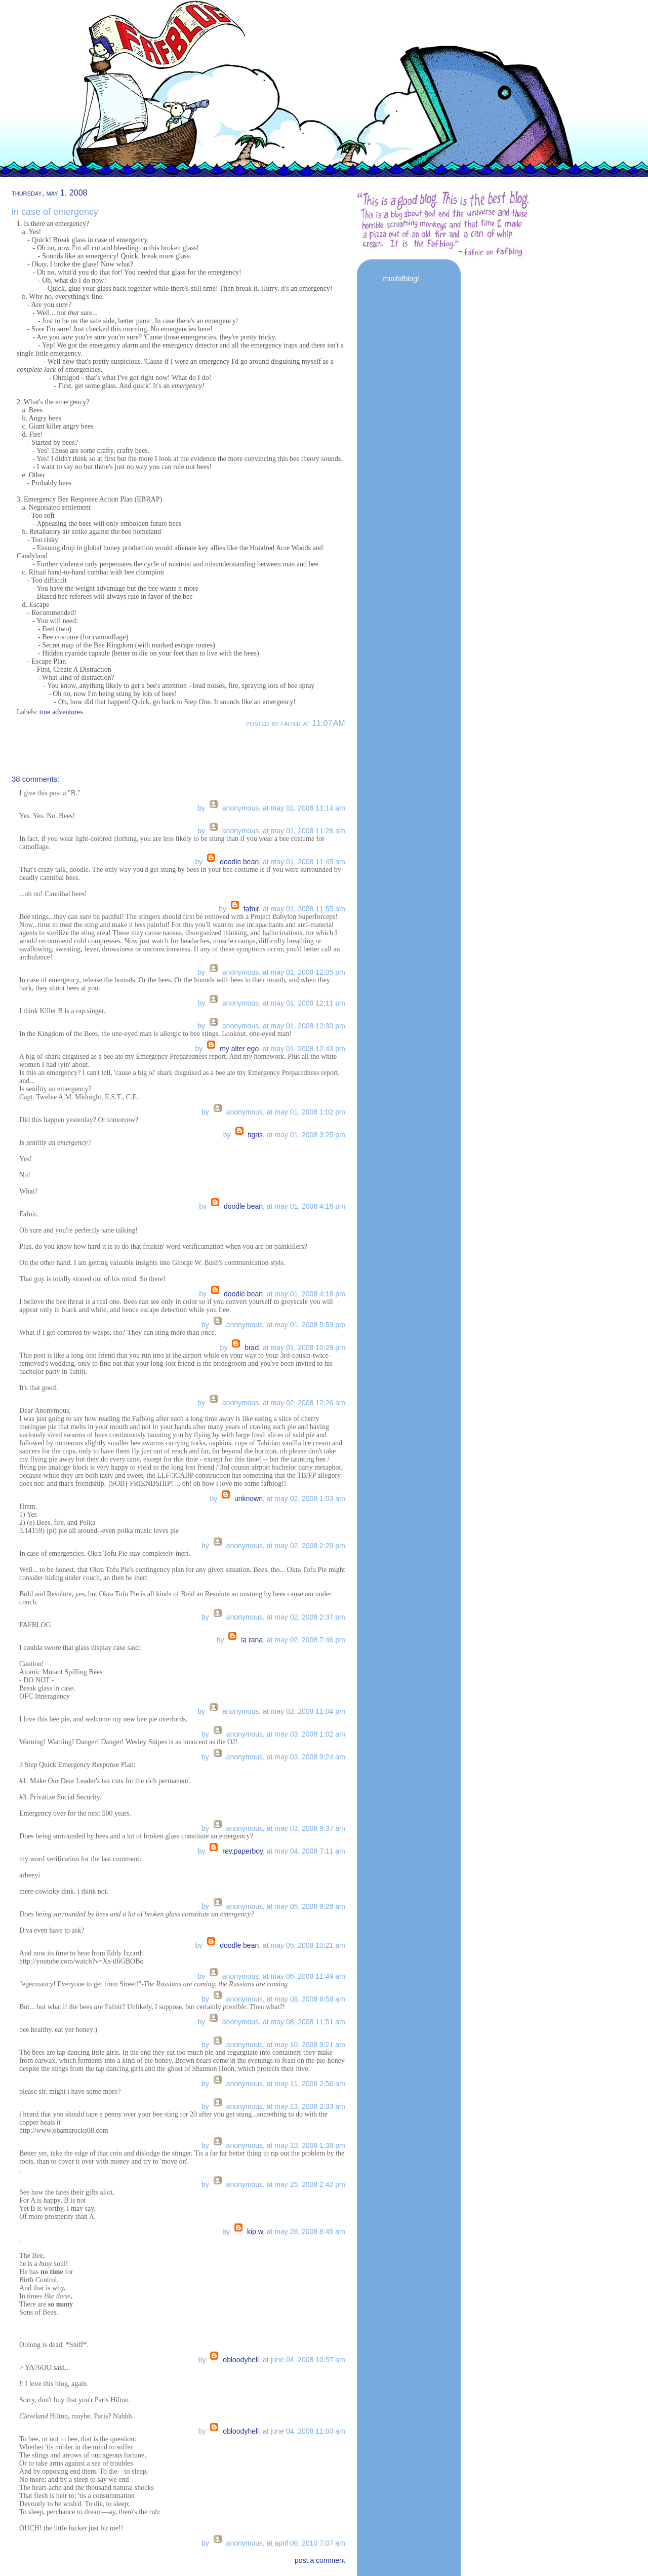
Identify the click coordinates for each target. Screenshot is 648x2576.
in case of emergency (55, 212)
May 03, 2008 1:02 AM (309, 1734)
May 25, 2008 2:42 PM (309, 2184)
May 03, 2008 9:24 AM (309, 1757)
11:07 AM (328, 723)
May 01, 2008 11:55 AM (308, 909)
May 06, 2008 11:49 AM (308, 1976)
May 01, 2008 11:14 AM (308, 808)
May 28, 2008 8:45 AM (309, 2231)
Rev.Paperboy (242, 1851)
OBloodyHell (241, 2360)
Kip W (255, 2231)
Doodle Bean (239, 862)
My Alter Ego (239, 1049)
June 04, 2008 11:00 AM (308, 2431)
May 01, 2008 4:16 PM (309, 1206)
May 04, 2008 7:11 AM (309, 1851)
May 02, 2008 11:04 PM (308, 1711)
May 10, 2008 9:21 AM (309, 2045)
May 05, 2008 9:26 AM (309, 1906)
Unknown (248, 1498)
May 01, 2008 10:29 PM (308, 1347)
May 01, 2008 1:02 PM (309, 1112)
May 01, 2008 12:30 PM (308, 1026)
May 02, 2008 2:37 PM (309, 1617)
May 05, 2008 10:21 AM (308, 1945)
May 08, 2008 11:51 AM (308, 2022)
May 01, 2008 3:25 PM (309, 1135)
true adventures (61, 712)
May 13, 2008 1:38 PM (309, 2145)
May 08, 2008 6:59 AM (309, 1999)
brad (252, 1347)
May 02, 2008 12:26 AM (308, 1403)
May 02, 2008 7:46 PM (309, 1640)
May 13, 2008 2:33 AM (309, 2106)
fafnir (251, 909)
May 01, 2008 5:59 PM (309, 1325)
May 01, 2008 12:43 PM (308, 1049)
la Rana (252, 1640)
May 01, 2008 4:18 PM (309, 1294)
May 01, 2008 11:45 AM (308, 862)
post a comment (320, 2560)
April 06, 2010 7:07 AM (309, 2543)
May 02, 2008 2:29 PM (309, 1546)
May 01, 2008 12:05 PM (308, 972)
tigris (255, 1135)
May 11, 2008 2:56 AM (309, 2084)
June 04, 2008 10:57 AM (308, 2360)
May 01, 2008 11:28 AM (308, 831)
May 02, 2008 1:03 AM (309, 1498)
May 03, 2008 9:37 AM (309, 1828)
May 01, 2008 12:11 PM (308, 1003)
